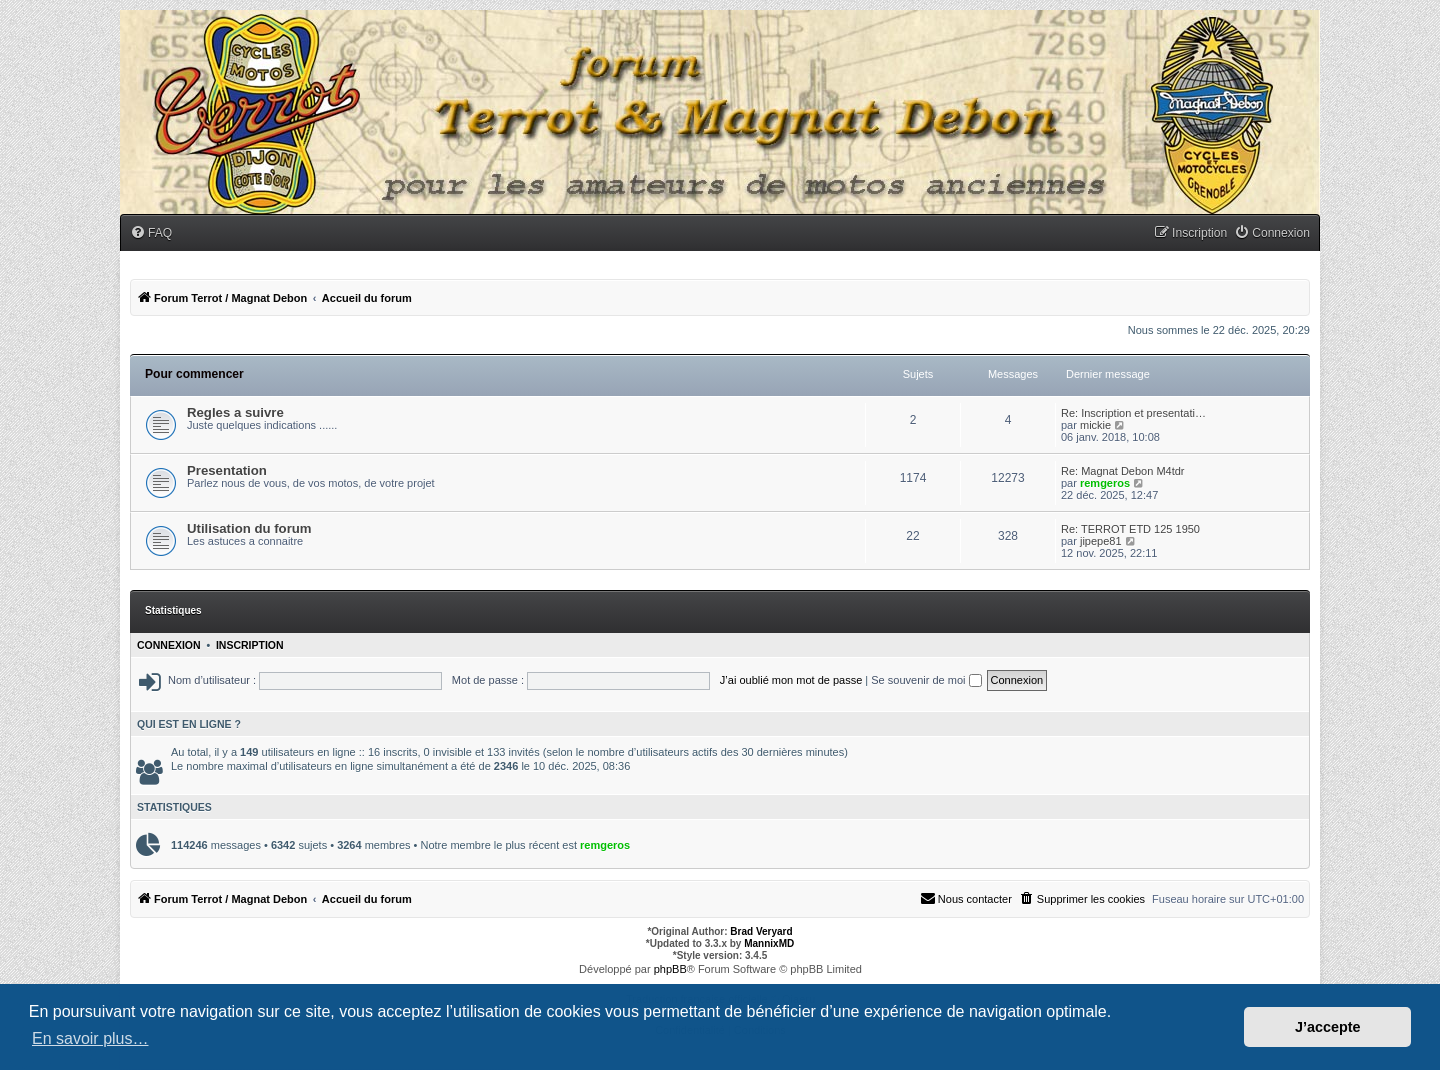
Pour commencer (194, 374)
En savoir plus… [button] (90, 1038)
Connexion (169, 645)
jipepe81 (1101, 541)
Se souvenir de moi (926, 680)
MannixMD (769, 943)
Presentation (227, 470)
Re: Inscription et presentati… (1133, 413)
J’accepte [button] (1328, 1027)
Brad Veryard (761, 931)
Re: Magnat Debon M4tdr (1123, 471)
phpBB (670, 969)
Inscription (250, 645)
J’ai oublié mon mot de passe (791, 680)
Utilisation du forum (249, 528)
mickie (1095, 425)
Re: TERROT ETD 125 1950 (1130, 529)
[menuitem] (151, 233)
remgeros (1105, 483)
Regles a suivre (235, 412)
